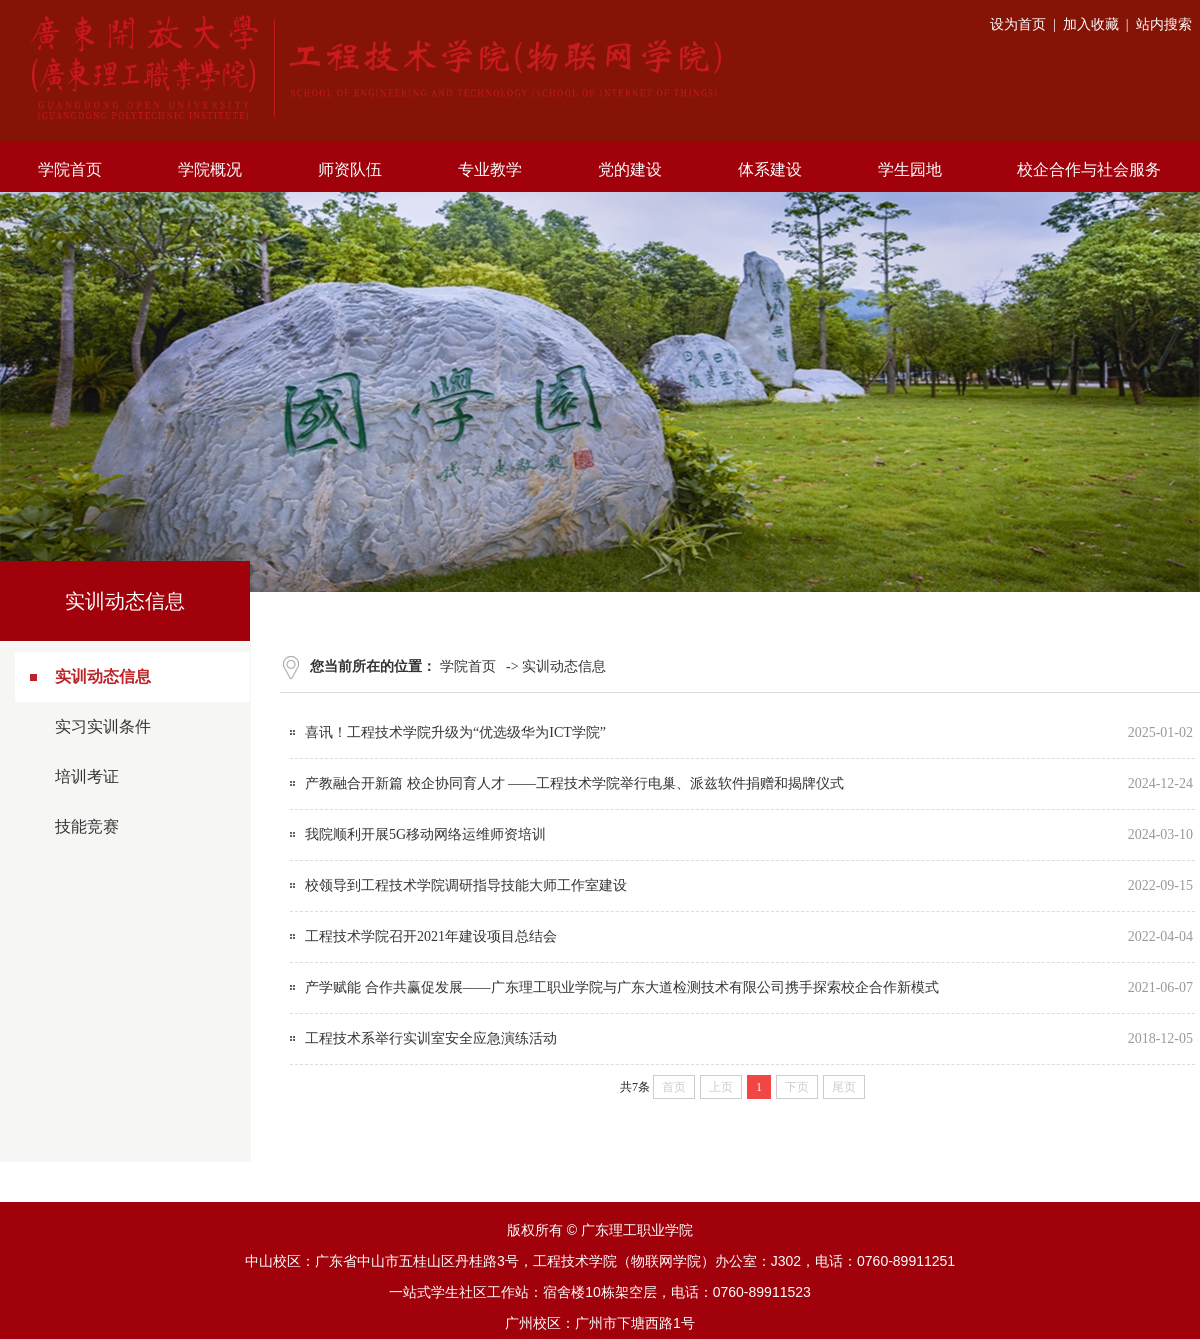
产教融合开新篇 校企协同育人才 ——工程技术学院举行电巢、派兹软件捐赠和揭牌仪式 (574, 783)
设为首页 (1018, 24)
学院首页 (468, 666)
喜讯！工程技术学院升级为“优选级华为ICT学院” (455, 732)
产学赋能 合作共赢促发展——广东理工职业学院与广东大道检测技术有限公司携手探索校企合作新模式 (622, 987)
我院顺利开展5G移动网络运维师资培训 (425, 834)
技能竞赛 (87, 826)
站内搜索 (1164, 24)
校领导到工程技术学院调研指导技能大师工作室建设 (466, 885)
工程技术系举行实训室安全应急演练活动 (431, 1038)
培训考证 (87, 776)
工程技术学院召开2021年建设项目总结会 (431, 936)
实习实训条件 (103, 726)
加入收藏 (1091, 24)
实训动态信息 (103, 676)
